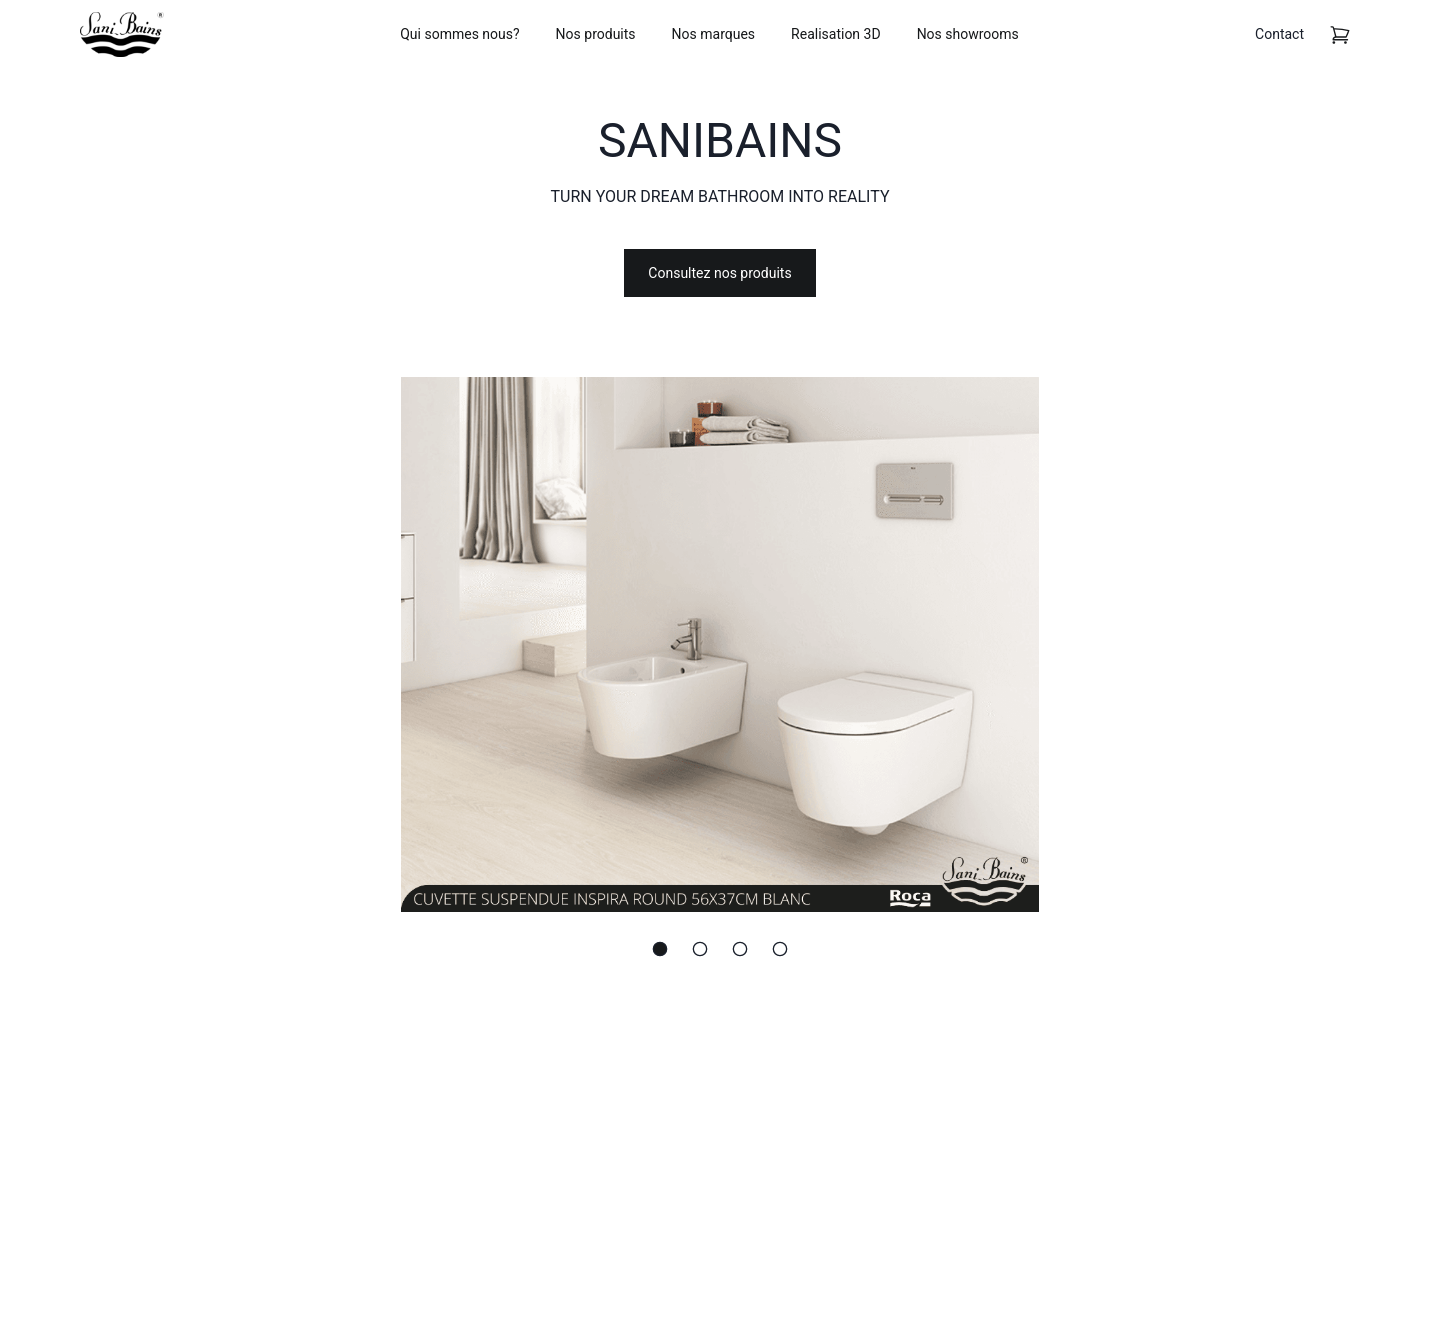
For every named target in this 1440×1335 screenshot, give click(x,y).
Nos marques (714, 34)
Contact (1279, 34)
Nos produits (596, 34)
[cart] (1340, 35)
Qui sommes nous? (459, 34)
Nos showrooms (968, 34)
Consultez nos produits (719, 273)
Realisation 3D (836, 34)
